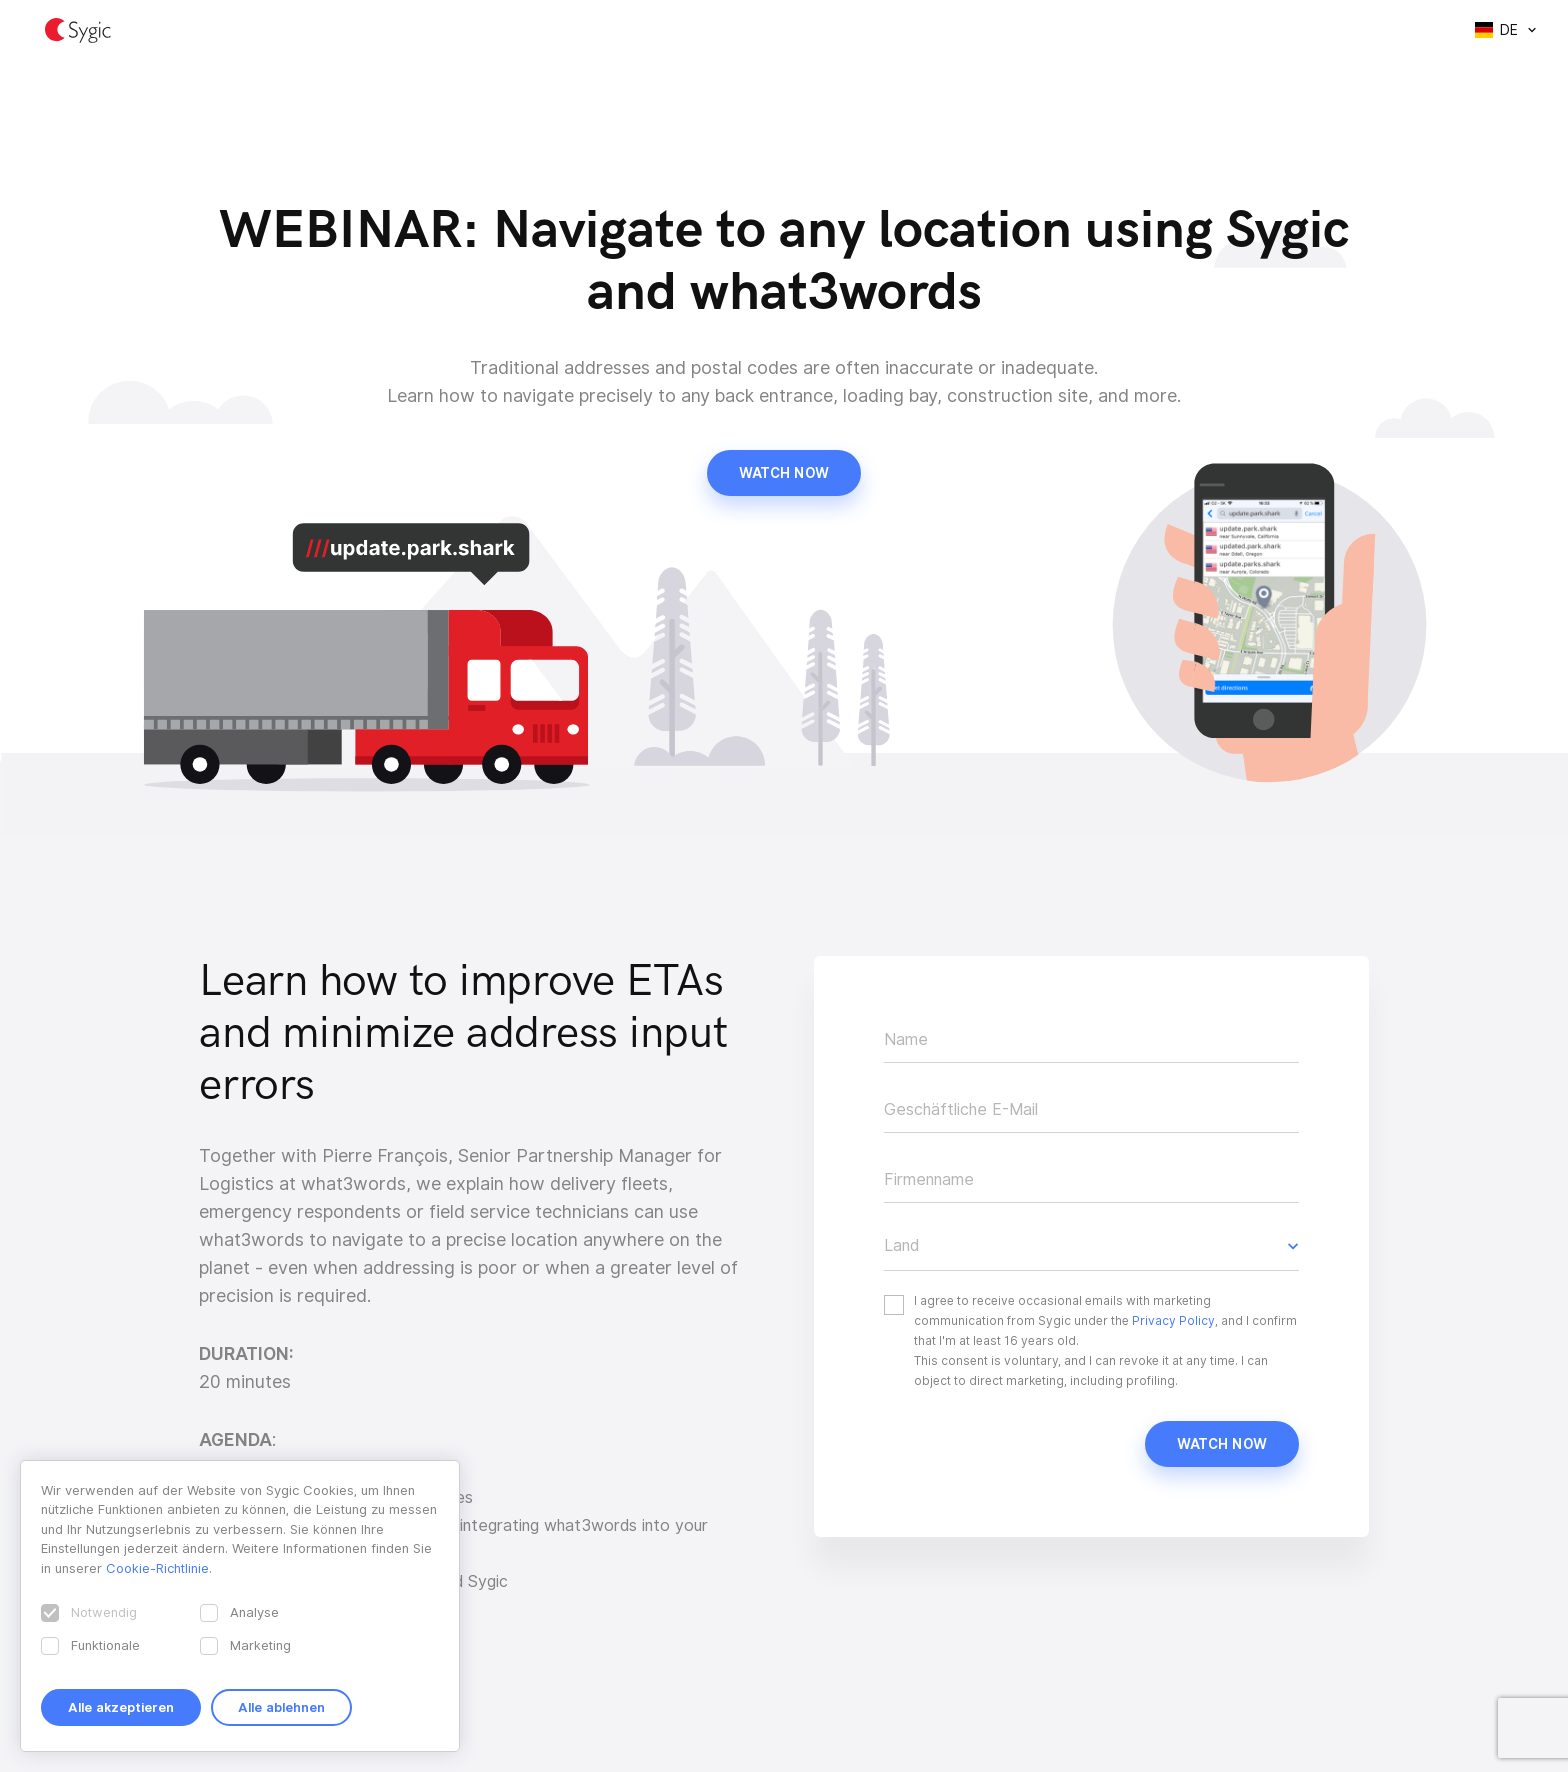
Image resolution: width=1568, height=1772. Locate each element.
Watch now (784, 473)
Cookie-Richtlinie (157, 1568)
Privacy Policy (1173, 1320)
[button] (1091, 1246)
